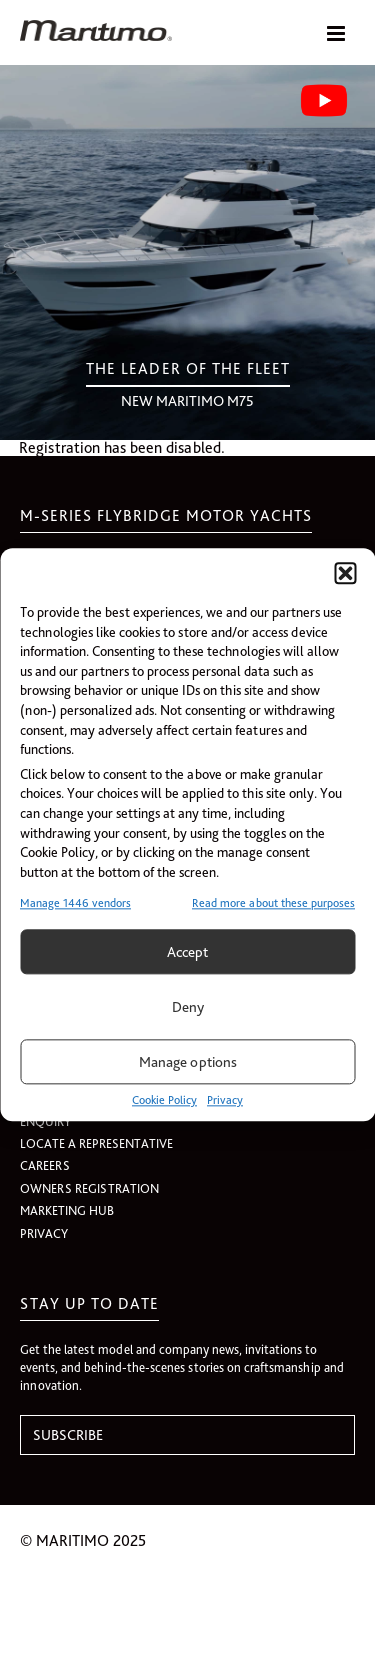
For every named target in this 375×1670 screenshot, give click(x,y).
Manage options (188, 1062)
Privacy (225, 1101)
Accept (187, 952)
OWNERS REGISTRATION (89, 1188)
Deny (188, 1007)
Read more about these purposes (273, 904)
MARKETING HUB (67, 1210)
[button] (345, 573)
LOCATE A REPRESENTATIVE (96, 1143)
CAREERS (45, 1165)
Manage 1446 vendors (75, 904)
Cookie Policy (164, 1101)
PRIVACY (44, 1233)
